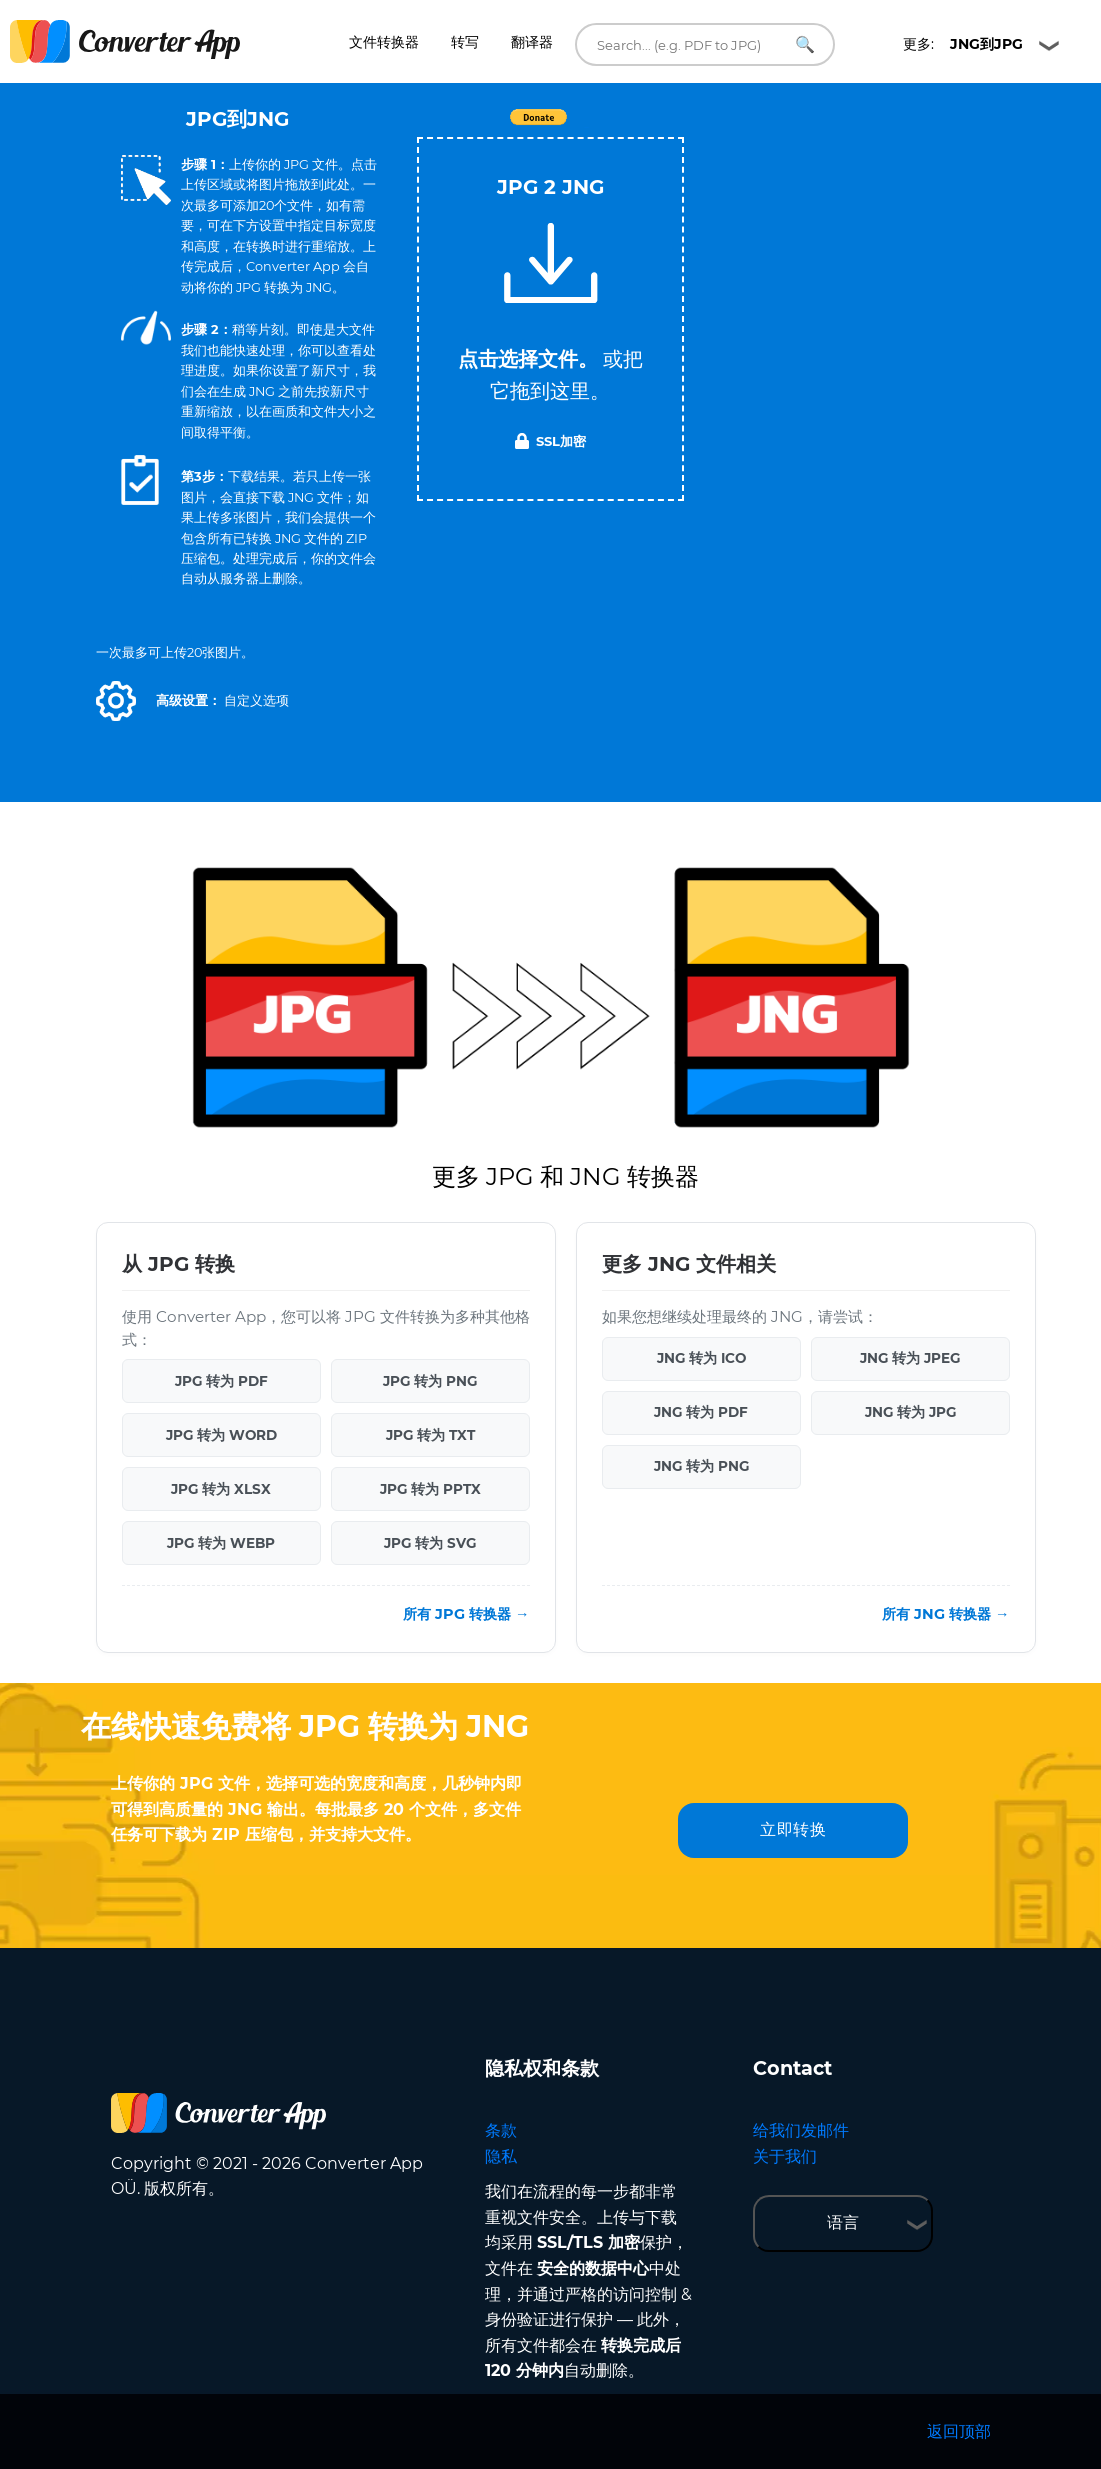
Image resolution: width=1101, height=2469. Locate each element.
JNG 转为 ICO (701, 1358)
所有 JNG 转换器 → (945, 1614)
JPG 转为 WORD (221, 1435)
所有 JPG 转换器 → (466, 1614)
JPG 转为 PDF (221, 1381)
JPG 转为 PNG (430, 1381)
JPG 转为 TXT (430, 1435)
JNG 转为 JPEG (910, 1358)
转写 (465, 42)
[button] (116, 701)
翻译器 (532, 42)
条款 (501, 2130)
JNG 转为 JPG (910, 1412)
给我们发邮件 (801, 2130)
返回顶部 (959, 2431)
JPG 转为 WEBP (221, 1543)
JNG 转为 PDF (701, 1412)
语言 (843, 2222)
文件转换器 (384, 42)
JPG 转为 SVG (430, 1543)
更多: (963, 44)
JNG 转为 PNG (701, 1466)
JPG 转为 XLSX (221, 1489)
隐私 (501, 2156)
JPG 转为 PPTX (430, 1489)
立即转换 (793, 1829)
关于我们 (785, 2156)
